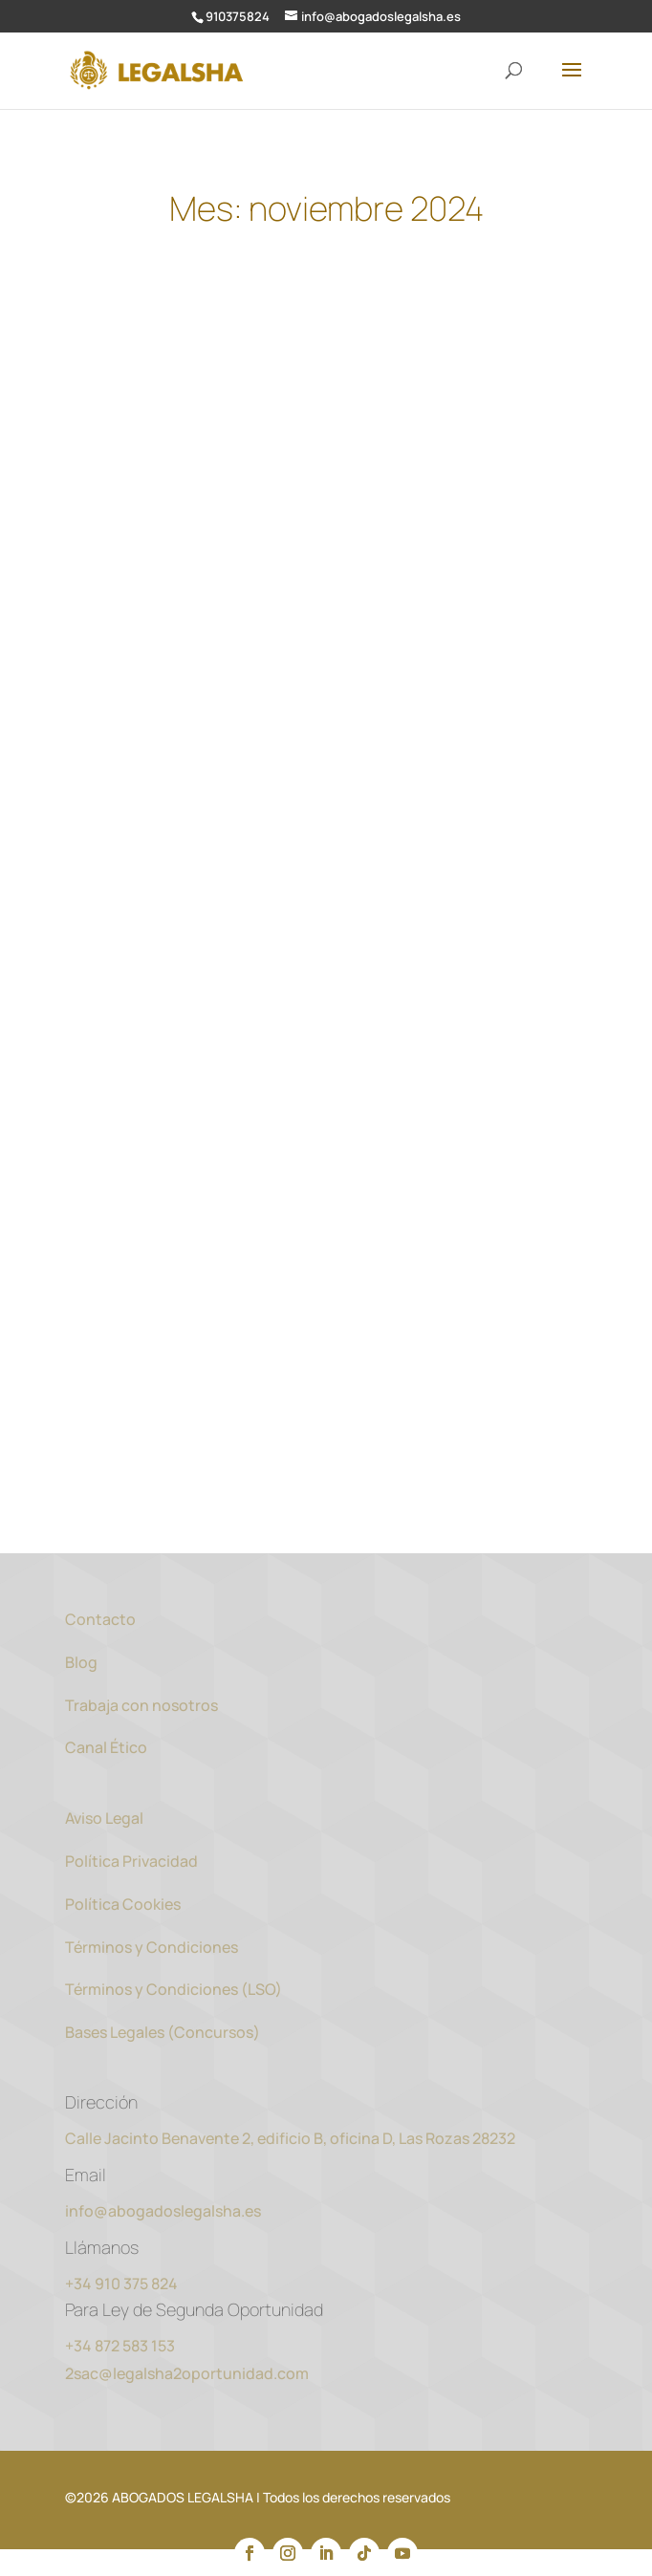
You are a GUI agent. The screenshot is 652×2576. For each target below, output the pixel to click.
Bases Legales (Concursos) (162, 2032)
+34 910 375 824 (121, 2283)
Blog (81, 1662)
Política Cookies (124, 1904)
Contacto (100, 1619)
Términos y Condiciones (151, 1947)
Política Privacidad (131, 1861)
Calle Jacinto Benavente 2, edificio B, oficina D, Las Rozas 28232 (290, 2138)
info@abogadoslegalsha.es (163, 2210)
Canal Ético (106, 1747)
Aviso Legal (104, 1818)
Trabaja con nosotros (141, 1705)
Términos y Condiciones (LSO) (173, 1989)
